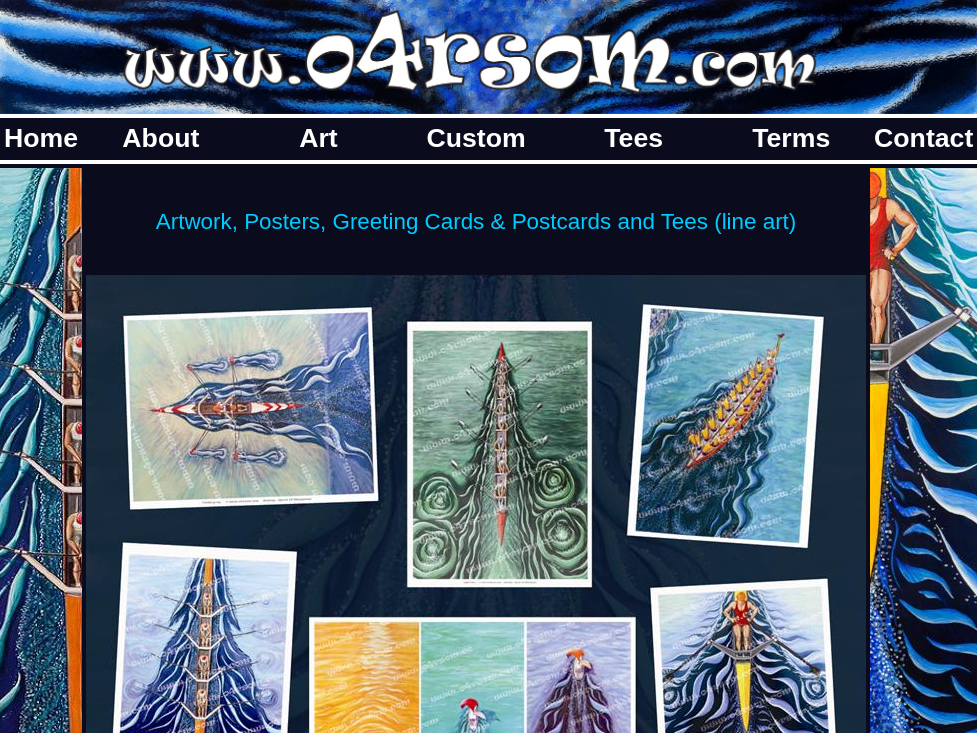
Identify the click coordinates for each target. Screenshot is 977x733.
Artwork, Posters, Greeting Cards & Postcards (383, 221)
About (160, 138)
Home (41, 138)
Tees (633, 138)
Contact (923, 138)
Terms (791, 138)
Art (318, 138)
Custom (475, 138)
